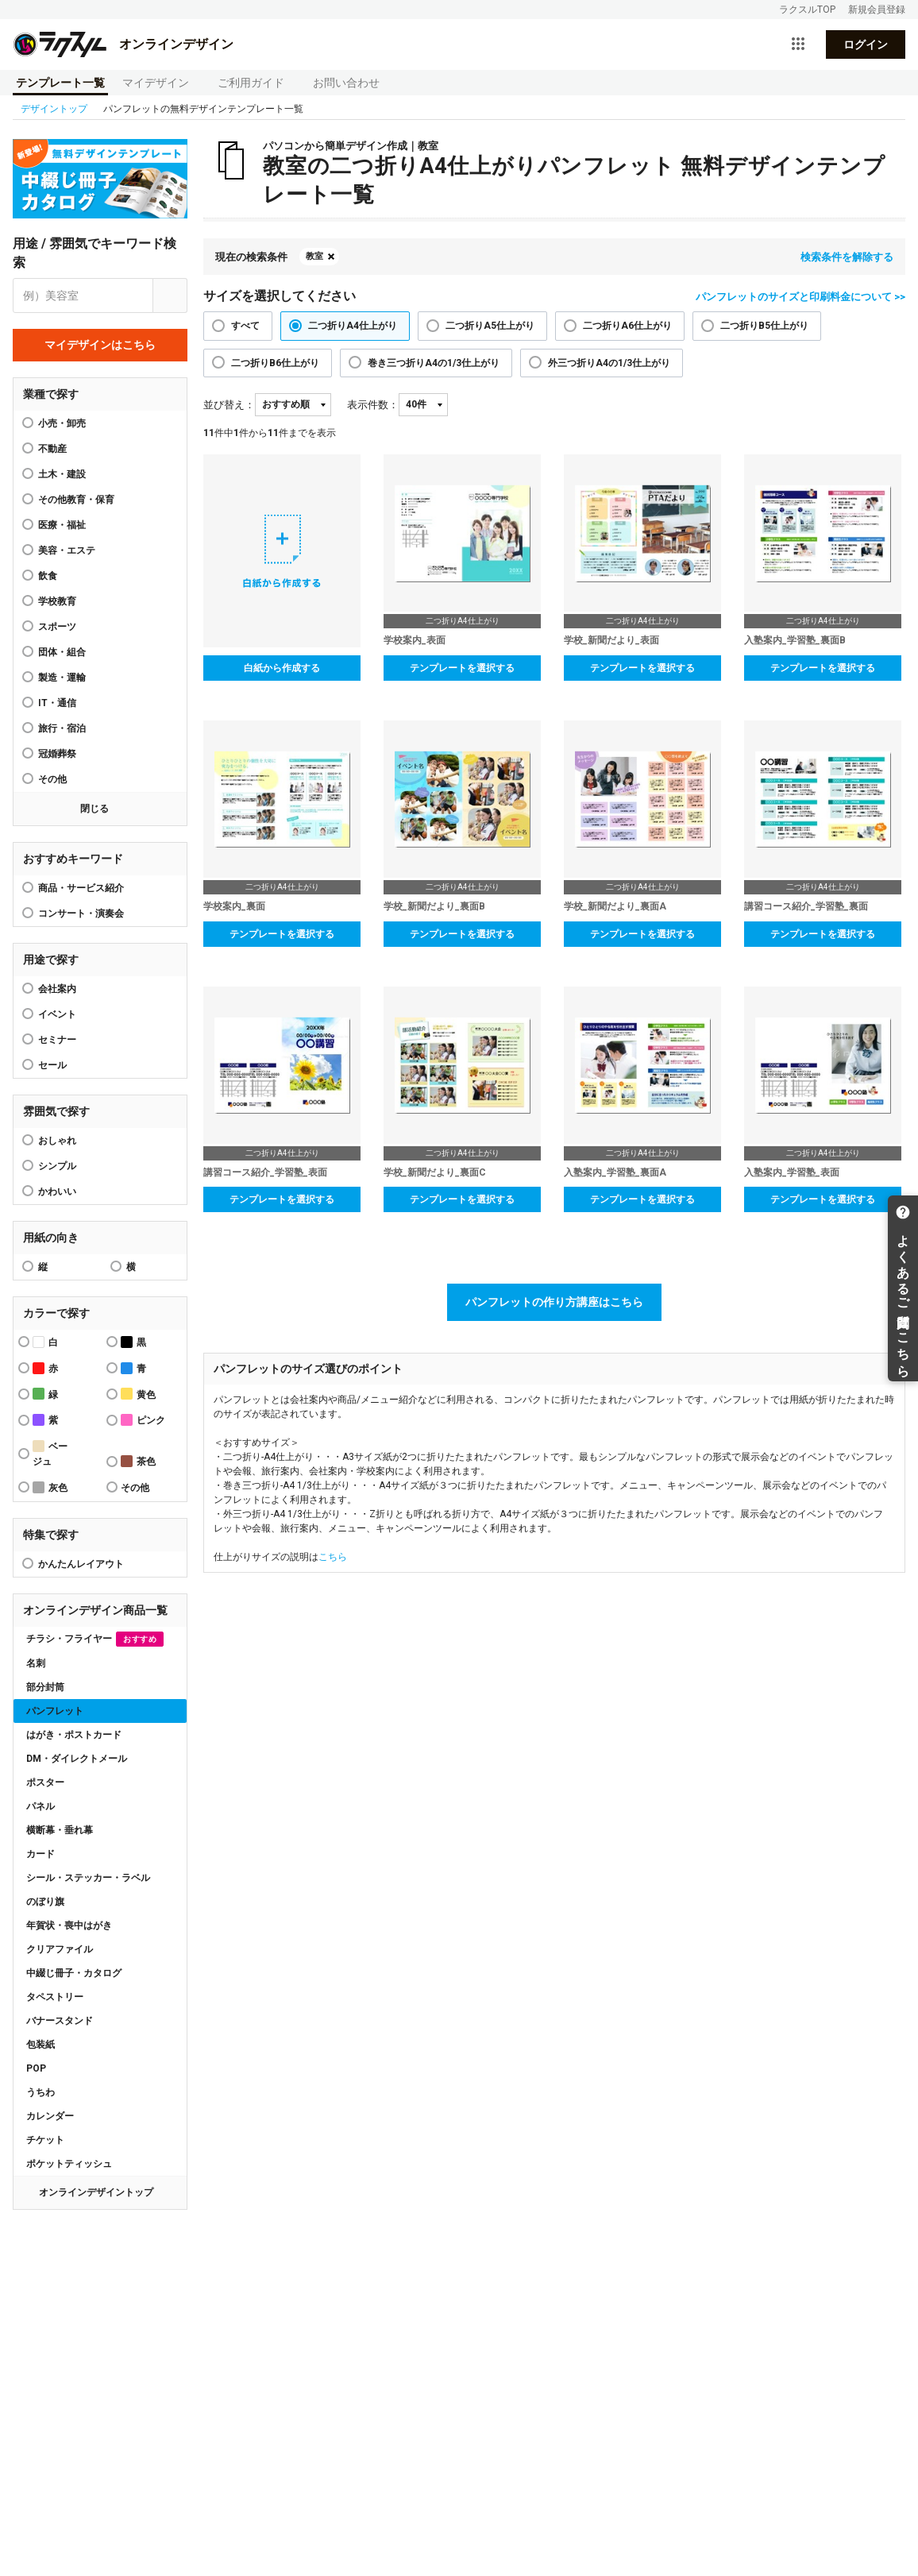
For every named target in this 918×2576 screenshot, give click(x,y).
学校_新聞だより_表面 (611, 640)
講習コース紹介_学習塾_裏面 (806, 906)
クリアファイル (59, 1949)
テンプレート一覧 (60, 82)
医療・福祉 (62, 525)
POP (36, 2068)
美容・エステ (66, 550)
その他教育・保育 (76, 499)
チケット (45, 2139)
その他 (52, 779)
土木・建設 (62, 474)
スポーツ (57, 626)
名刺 (35, 1663)
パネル (40, 1806)
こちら (332, 1556)
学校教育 (57, 601)
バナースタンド (59, 2020)
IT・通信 (57, 703)
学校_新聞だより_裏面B (434, 906)
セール (52, 1065)
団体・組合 (62, 652)
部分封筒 (45, 1687)
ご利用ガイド (251, 82)
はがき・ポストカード (74, 1734)
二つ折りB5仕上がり (764, 325)
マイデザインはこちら (100, 344)
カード (40, 1854)
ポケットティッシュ (69, 2163)
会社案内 (57, 988)
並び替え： (229, 405)
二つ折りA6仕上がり (627, 325)
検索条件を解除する (846, 257)
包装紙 (40, 2044)
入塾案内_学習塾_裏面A (615, 1172)
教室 (314, 256)
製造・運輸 (62, 677)
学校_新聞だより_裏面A (615, 906)
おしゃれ (57, 1140)
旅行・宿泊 (62, 728)
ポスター (45, 1782)
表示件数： (373, 405)
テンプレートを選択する (462, 668)
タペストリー (54, 1996)
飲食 (47, 575)
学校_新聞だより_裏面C (435, 1172)
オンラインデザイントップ (96, 2192)
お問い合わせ (346, 82)
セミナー (57, 1039)
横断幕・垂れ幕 (59, 1830)
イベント (57, 1014)
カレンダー (50, 2116)
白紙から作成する (282, 668)
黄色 (138, 1394)
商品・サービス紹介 (81, 888)
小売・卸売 (62, 423)
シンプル (57, 1166)
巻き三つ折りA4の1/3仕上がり (433, 363)
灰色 (50, 1487)
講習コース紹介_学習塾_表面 (265, 1172)
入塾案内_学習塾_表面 (791, 1172)
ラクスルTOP (807, 9)
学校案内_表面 (415, 640)
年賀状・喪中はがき (69, 1925)
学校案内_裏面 (234, 906)
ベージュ (50, 1453)
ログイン (865, 44)
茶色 (138, 1461)
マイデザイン (155, 82)
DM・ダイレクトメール (76, 1758)
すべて (245, 325)
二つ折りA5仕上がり (490, 325)
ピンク (143, 1420)
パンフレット (54, 1711)
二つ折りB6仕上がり (275, 363)
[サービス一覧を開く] (798, 44)
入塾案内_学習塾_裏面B (795, 640)
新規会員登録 (876, 9)
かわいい (57, 1191)
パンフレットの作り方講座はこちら (554, 1302)
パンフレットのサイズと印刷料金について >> (800, 297)
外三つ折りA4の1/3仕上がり (609, 363)
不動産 (52, 448)
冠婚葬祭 (57, 753)
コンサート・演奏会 (81, 913)
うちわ (40, 2092)
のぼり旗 (45, 1901)
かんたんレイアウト (81, 1564)
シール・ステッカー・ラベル (88, 1877)
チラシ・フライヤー (95, 1639)
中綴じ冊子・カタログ (74, 1973)
